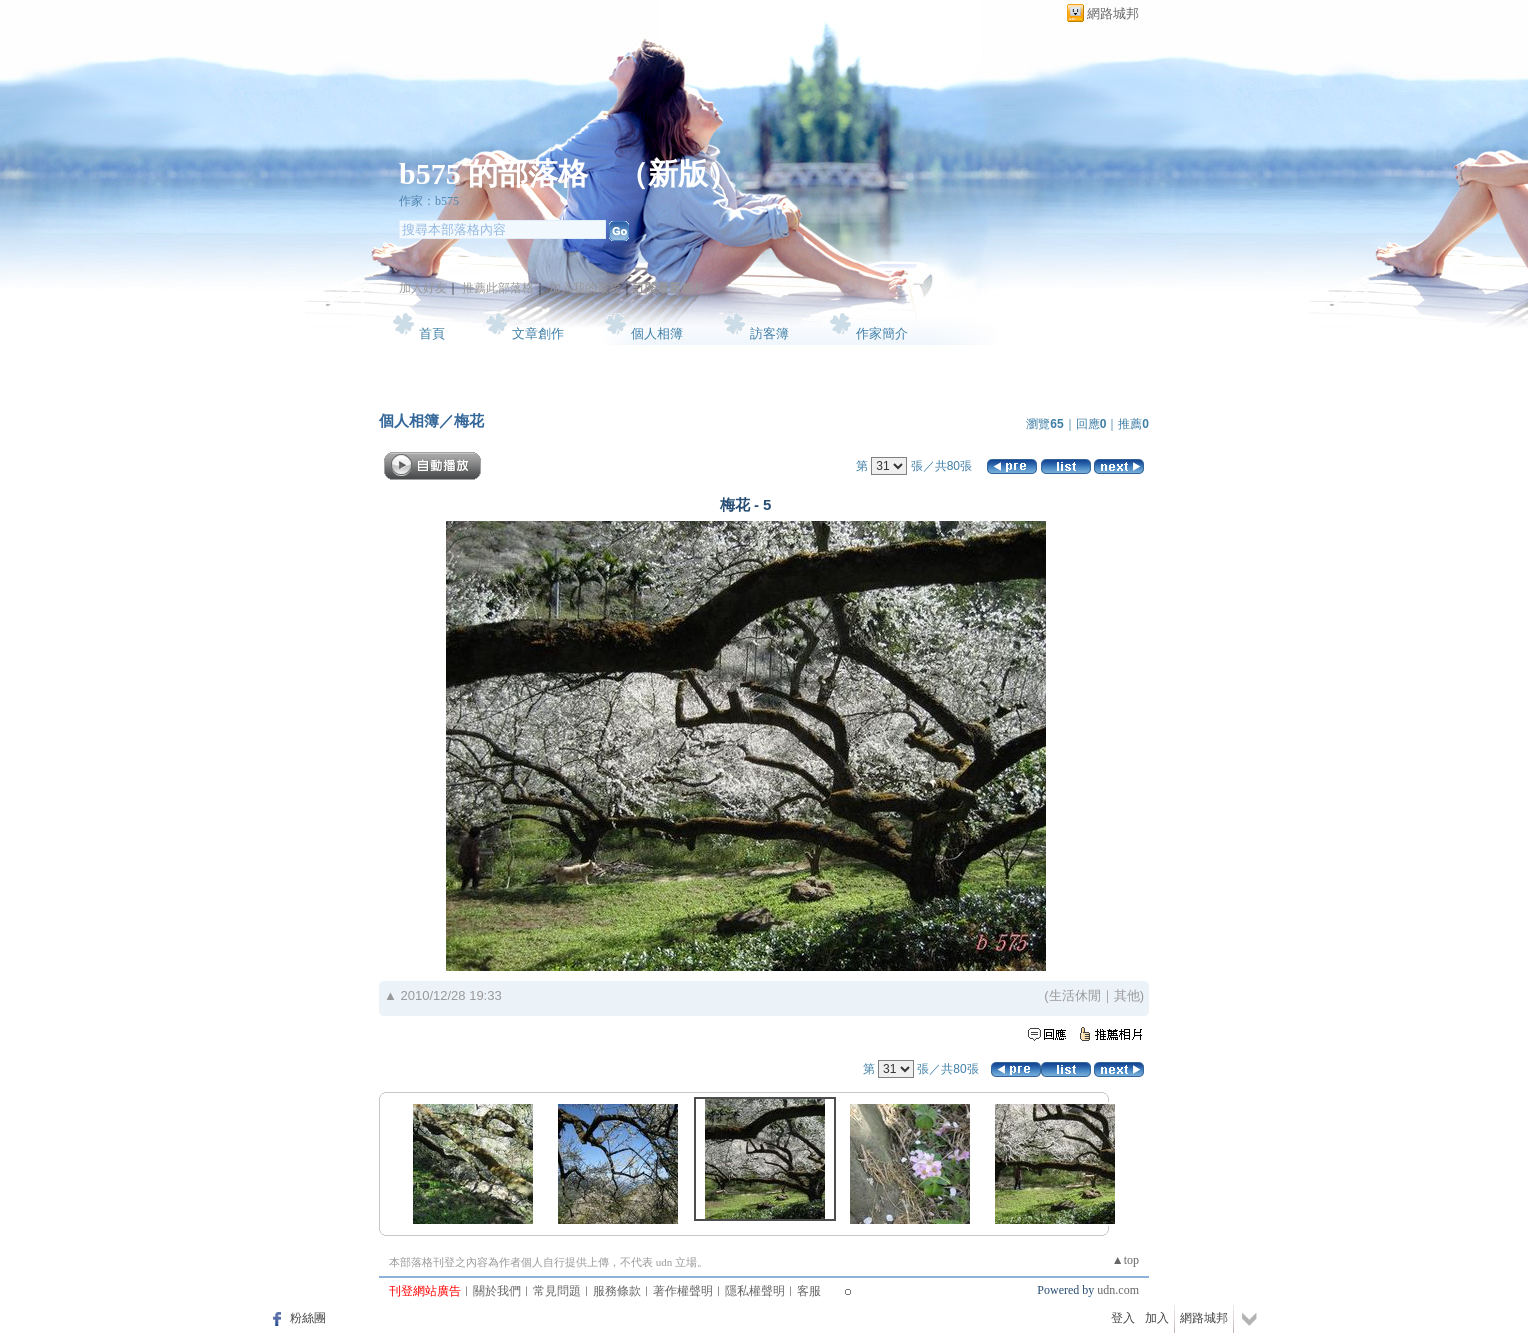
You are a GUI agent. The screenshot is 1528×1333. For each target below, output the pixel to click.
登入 (1123, 1318)
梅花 (469, 420)
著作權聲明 (683, 1291)
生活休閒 (1075, 995)
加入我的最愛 (585, 288)
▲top (1125, 1260)
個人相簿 (657, 333)
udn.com (1118, 1290)
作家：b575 (429, 201)
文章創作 (538, 333)
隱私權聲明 (755, 1291)
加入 (1157, 1318)
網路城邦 (1113, 13)
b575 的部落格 (493, 173)
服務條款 (617, 1291)
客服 (809, 1291)
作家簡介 (882, 333)
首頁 (432, 333)
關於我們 (497, 1291)
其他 (1127, 995)
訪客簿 (769, 333)
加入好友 (423, 288)
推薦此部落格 (498, 288)
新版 (678, 173)
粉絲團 (308, 1318)
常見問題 (557, 1291)
